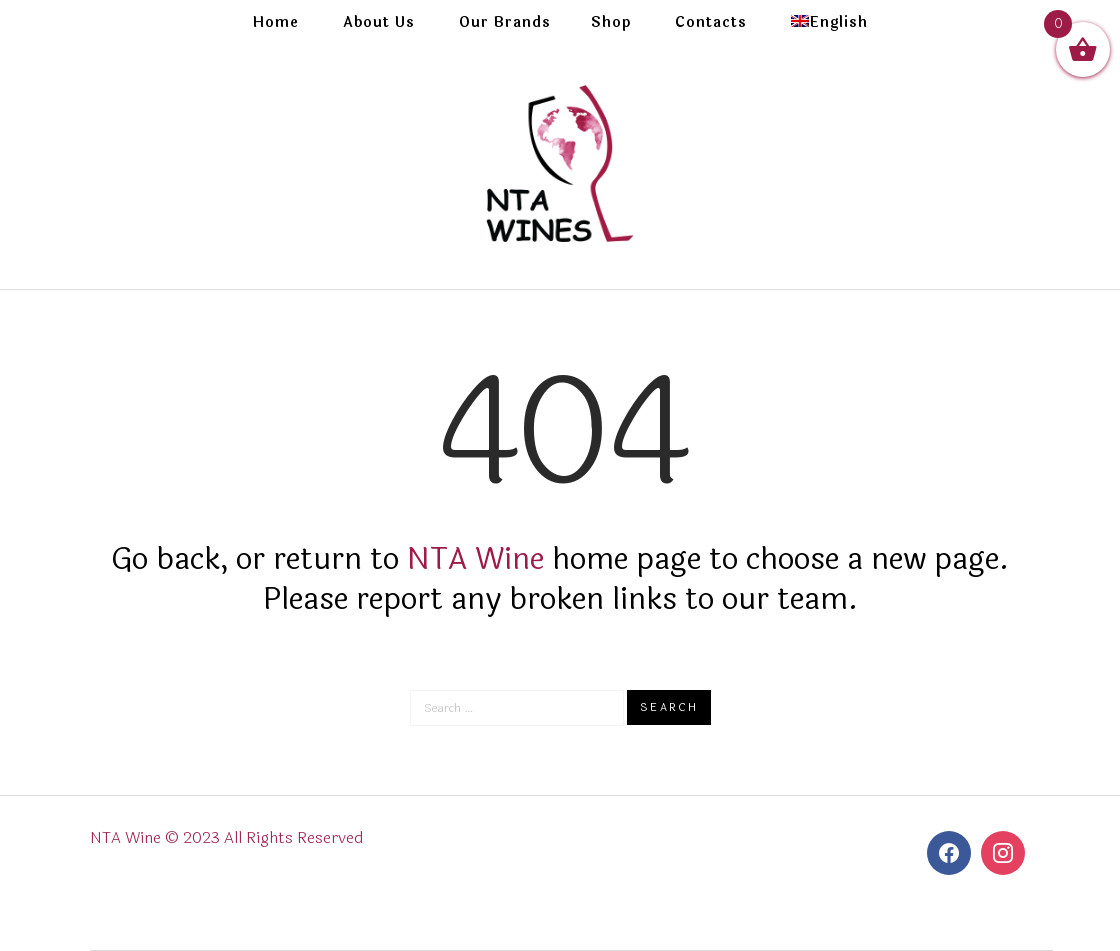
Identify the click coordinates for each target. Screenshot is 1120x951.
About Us (379, 22)
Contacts (711, 22)
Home (276, 22)
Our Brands (505, 22)
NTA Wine (475, 559)
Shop (611, 22)
